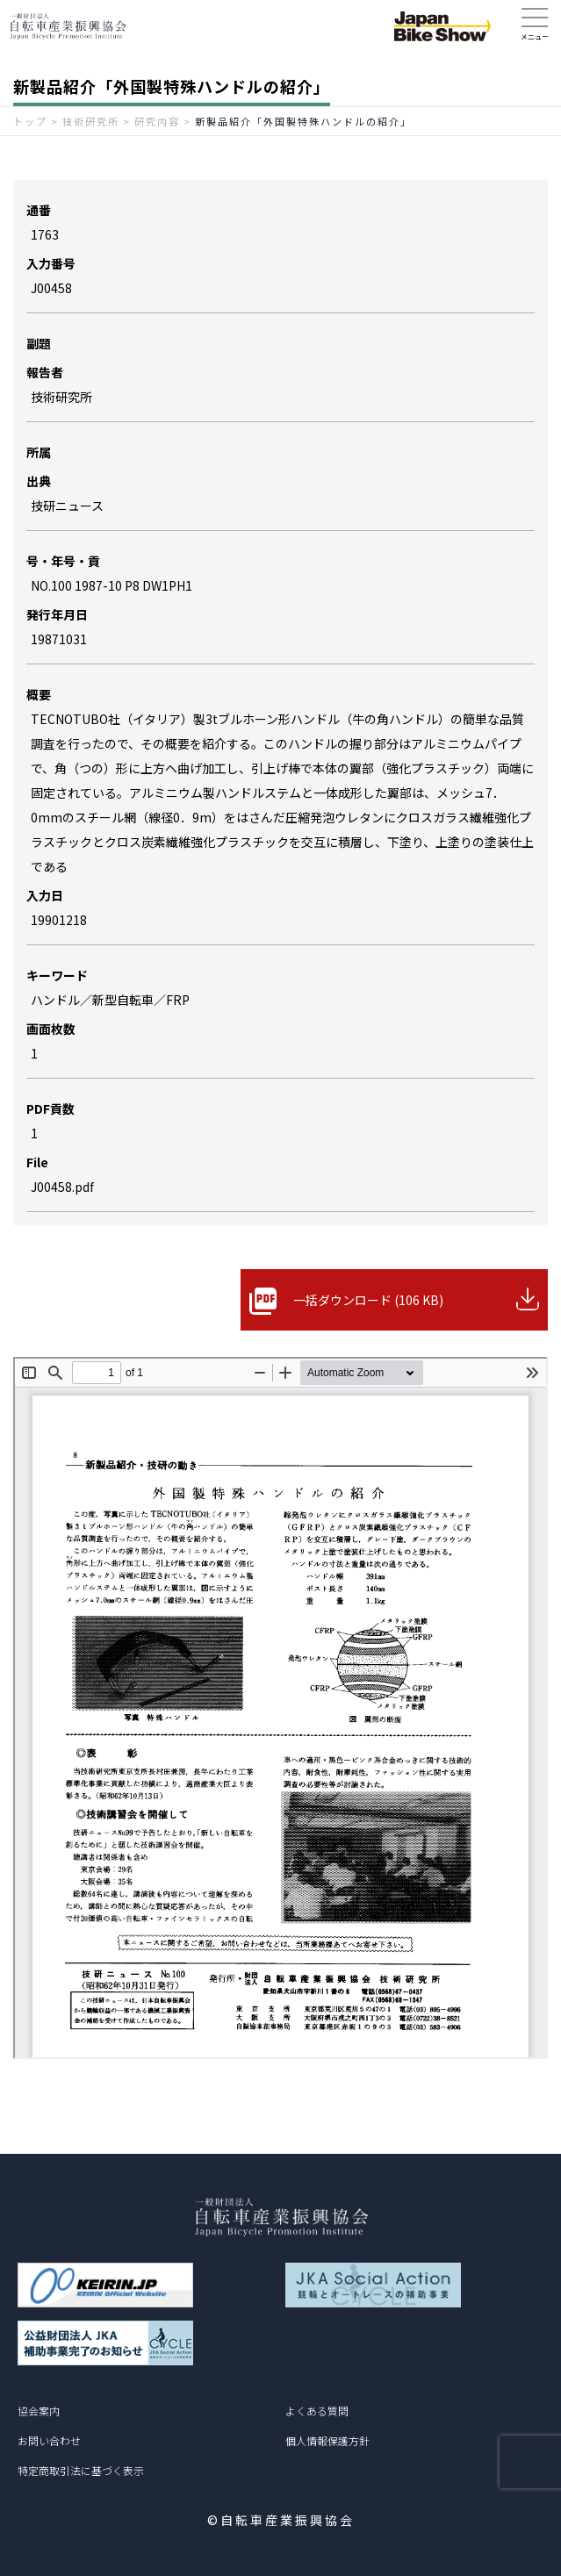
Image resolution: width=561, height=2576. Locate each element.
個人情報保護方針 (327, 2440)
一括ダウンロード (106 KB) (368, 1300)
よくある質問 (317, 2410)
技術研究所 (90, 121)
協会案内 (39, 2410)
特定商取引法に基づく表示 (81, 2470)
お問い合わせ (49, 2440)
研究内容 (157, 121)
